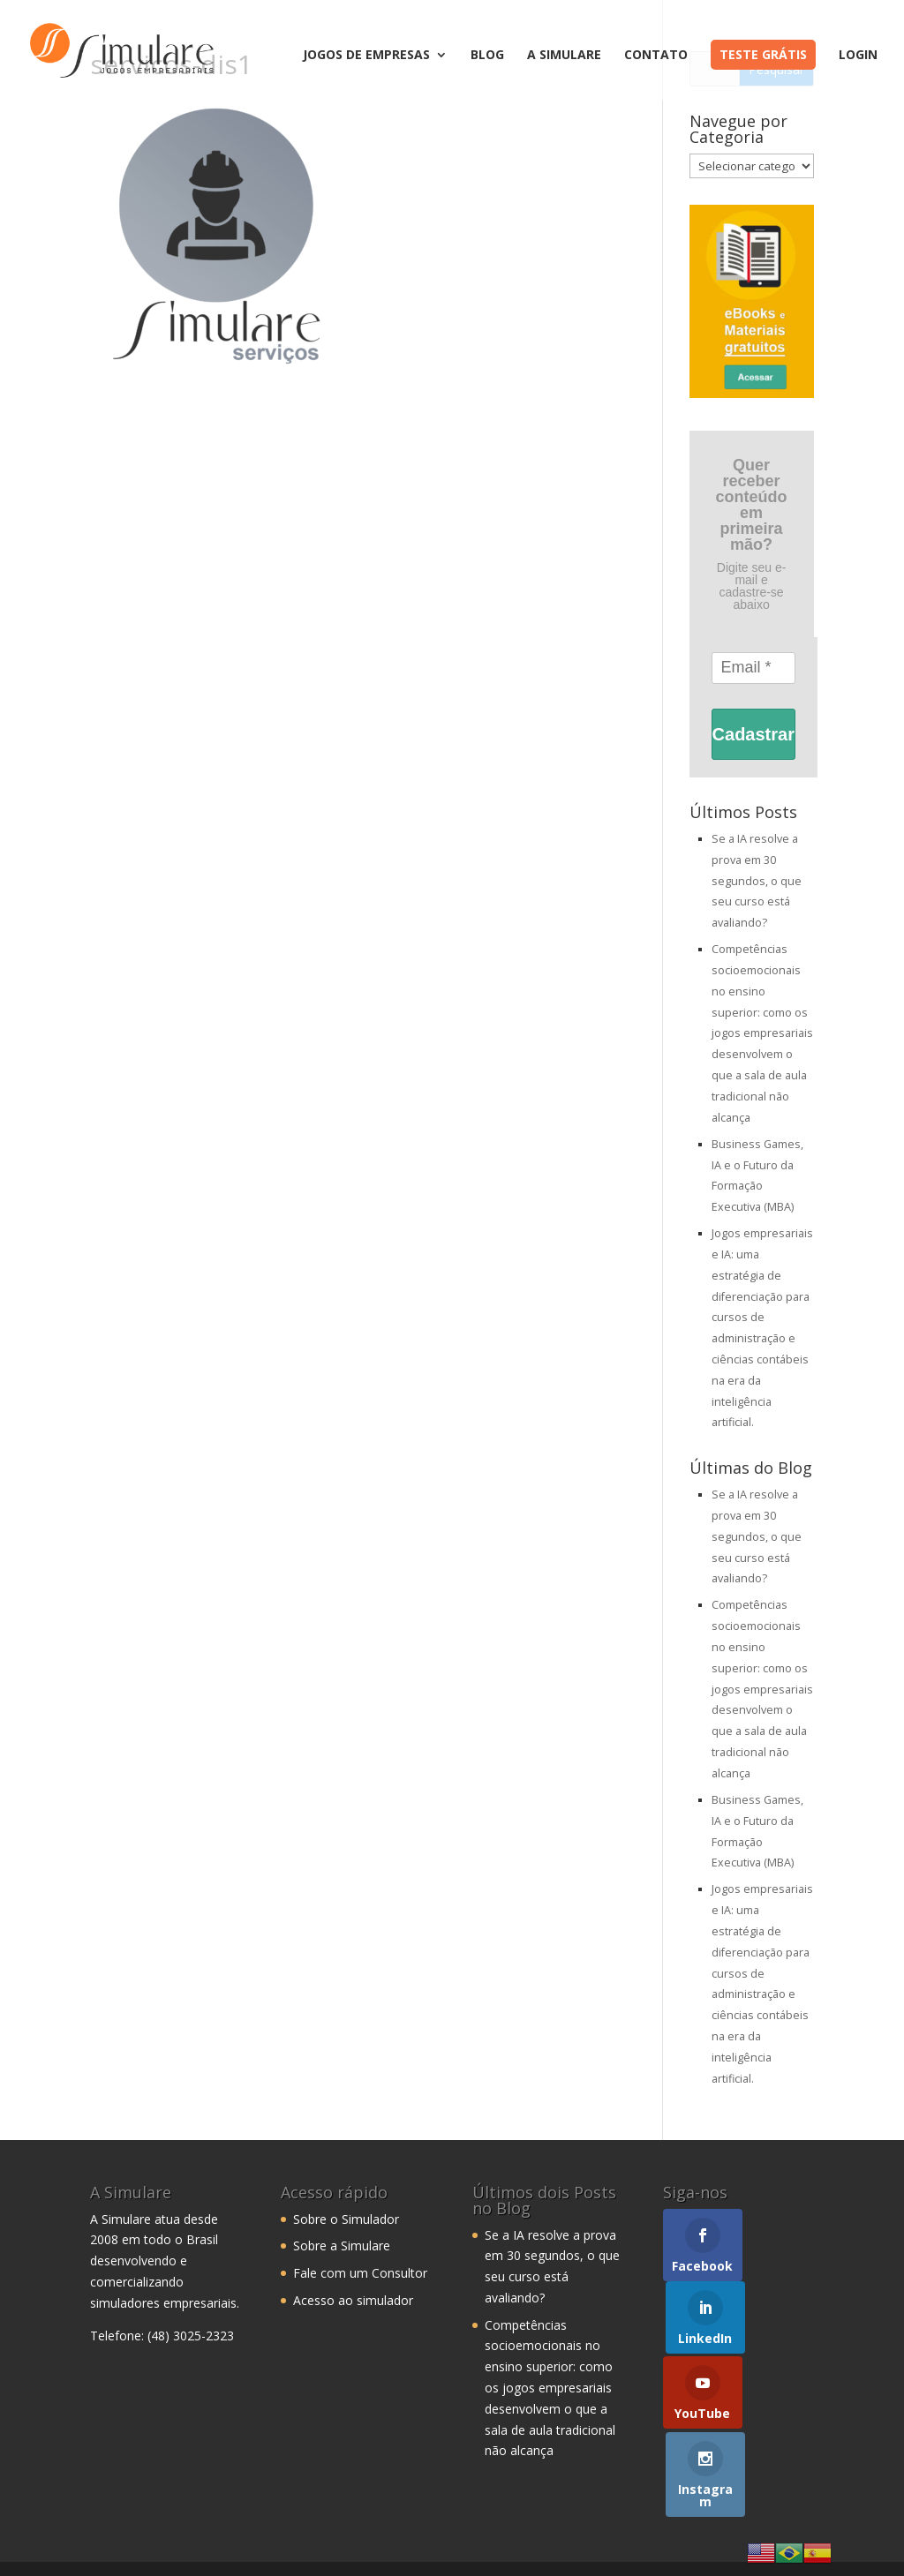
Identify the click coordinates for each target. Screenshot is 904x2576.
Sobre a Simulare (341, 2245)
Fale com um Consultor (360, 2272)
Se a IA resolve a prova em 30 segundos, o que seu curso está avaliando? (757, 880)
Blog (487, 56)
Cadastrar (753, 734)
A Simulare (564, 56)
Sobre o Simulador (346, 2219)
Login (858, 56)
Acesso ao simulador (353, 2300)
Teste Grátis (763, 54)
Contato (656, 56)
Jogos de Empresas (366, 56)
